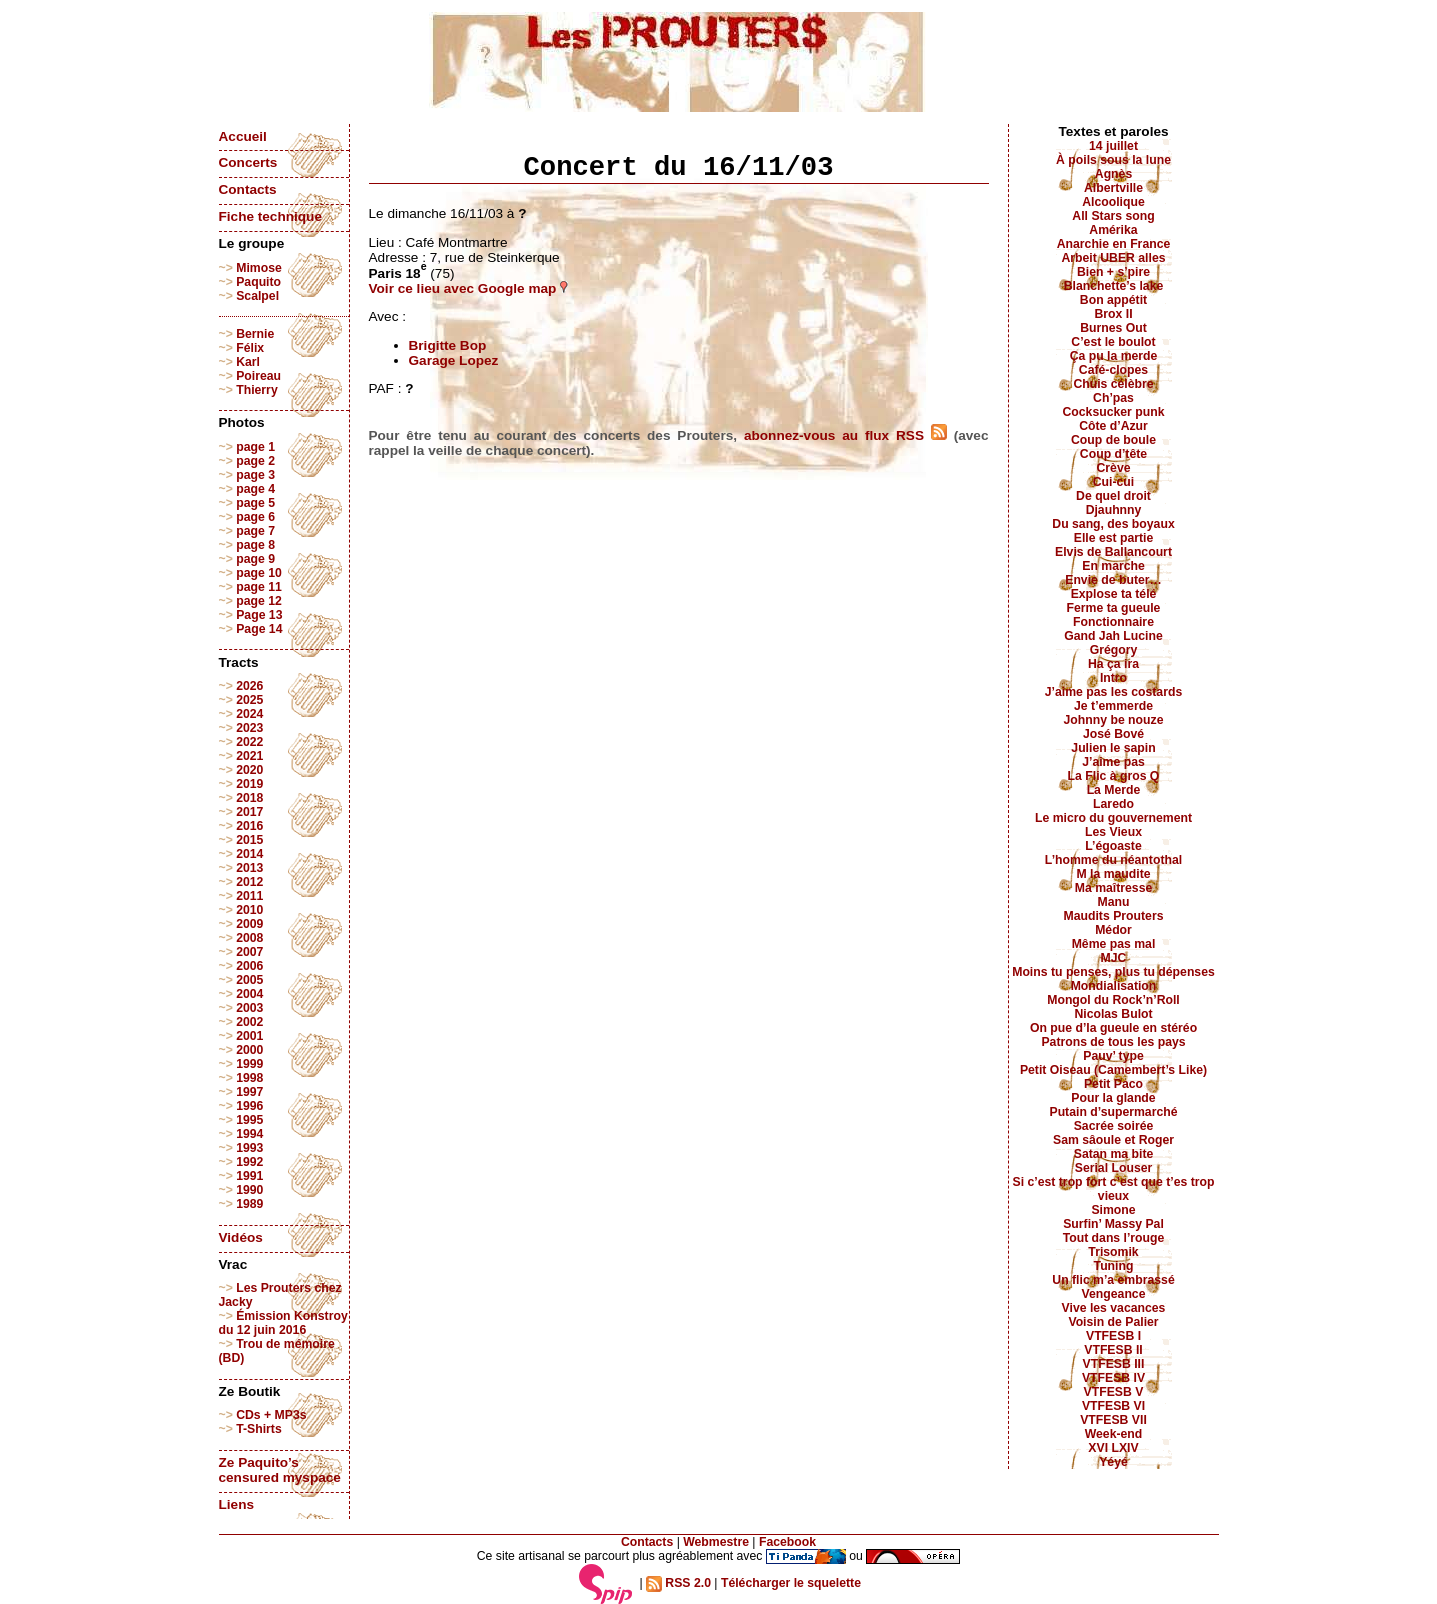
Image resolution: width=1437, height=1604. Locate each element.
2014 (249, 854)
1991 (249, 1176)
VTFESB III (1114, 1364)
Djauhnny (1114, 510)
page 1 (255, 447)
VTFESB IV (1113, 1378)
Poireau (258, 376)
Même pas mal (1114, 944)
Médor (1113, 930)
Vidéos (241, 1237)
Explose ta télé (1114, 594)
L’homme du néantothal (1113, 860)
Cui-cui (1113, 482)
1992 (249, 1162)
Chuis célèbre (1113, 384)
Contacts (248, 189)
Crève (1113, 468)
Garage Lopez (454, 360)
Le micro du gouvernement (1113, 818)
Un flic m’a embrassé (1113, 1280)
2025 (249, 700)
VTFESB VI (1113, 1406)
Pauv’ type (1113, 1056)
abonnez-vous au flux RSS (845, 435)
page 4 (255, 489)
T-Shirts (259, 1429)
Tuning (1114, 1266)
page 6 (255, 517)
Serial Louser (1114, 1168)
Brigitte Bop (448, 345)
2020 (249, 770)
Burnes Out (1113, 328)
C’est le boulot (1113, 342)
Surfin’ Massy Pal (1113, 1224)
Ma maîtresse (1114, 888)
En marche (1113, 566)
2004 (249, 994)
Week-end (1114, 1434)
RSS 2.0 (678, 1583)
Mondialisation (1114, 986)
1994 (249, 1134)
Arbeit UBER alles (1113, 258)
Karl (248, 362)
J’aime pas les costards (1113, 692)
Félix (250, 348)
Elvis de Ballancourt (1113, 552)
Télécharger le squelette (791, 1583)
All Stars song (1113, 216)
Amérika (1113, 230)
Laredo (1113, 804)
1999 (249, 1064)
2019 (249, 784)
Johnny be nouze (1114, 720)
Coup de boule (1113, 440)
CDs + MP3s (271, 1415)
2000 (249, 1050)
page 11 (259, 587)
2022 (249, 742)
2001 (249, 1036)
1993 (249, 1148)
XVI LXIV (1113, 1448)
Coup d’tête (1113, 454)
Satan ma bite (1114, 1154)
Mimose (259, 268)
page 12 (259, 601)
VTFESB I (1113, 1336)
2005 (249, 980)
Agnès (1113, 174)
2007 (249, 952)
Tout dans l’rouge (1114, 1238)
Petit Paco (1113, 1084)
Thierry (256, 390)
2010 (249, 910)
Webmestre (716, 1542)
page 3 (255, 475)
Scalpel (257, 296)
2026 (249, 686)
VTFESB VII (1113, 1420)
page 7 (255, 531)
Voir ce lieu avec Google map (469, 288)
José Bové (1113, 734)
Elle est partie (1114, 538)
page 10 (259, 573)
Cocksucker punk (1114, 412)
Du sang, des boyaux (1113, 524)
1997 (249, 1092)
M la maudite (1113, 874)
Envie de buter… (1113, 580)
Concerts (248, 162)
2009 (249, 924)
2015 (249, 840)
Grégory (1114, 650)
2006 (249, 966)
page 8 (255, 545)
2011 (249, 896)
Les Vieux (1113, 832)
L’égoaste (1113, 846)
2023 (249, 728)
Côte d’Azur (1113, 426)
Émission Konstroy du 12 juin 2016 (283, 1323)
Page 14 (259, 629)
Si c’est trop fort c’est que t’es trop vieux (1114, 1189)
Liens (237, 1504)
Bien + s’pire (1113, 272)
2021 (249, 756)
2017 (249, 812)
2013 (249, 868)
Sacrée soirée (1114, 1126)
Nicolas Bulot (1113, 1014)
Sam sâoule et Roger (1113, 1140)
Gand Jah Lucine (1113, 636)
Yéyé (1113, 1462)
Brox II (1113, 314)
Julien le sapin (1113, 748)
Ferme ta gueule (1114, 608)
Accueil (243, 136)
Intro (1113, 678)
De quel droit (1113, 496)
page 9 (255, 559)
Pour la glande (1113, 1098)
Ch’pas (1113, 398)
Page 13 (259, 615)
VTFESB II (1113, 1350)
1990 (249, 1190)
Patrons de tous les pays (1113, 1042)
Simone (1113, 1210)
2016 (249, 826)
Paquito (258, 282)
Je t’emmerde (1113, 706)
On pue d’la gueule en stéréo (1113, 1028)
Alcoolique (1113, 202)
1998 (249, 1078)
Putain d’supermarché (1113, 1112)
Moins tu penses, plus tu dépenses (1113, 972)
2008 (249, 938)
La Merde (1114, 790)
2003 (249, 1008)
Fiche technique (270, 216)
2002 (249, 1022)
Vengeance (1114, 1294)
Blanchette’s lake (1114, 286)
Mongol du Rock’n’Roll (1113, 1000)
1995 (249, 1120)
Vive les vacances (1114, 1308)
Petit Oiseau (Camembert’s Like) (1113, 1070)
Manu (1114, 902)
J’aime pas (1113, 762)
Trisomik (1113, 1252)
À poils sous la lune (1113, 160)
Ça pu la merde (1114, 356)
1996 (249, 1106)
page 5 (255, 503)
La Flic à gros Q (1114, 776)
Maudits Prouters (1114, 916)
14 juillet (1113, 146)
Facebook (787, 1542)
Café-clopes (1113, 370)
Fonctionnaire (1113, 622)
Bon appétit (1113, 300)
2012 (249, 882)
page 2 (255, 461)
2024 (249, 714)
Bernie (255, 334)
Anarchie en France (1114, 244)
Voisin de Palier (1113, 1322)
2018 (249, 798)
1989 (249, 1204)
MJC (1114, 958)
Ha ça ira (1113, 664)
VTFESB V (1114, 1392)
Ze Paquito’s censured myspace (280, 1470)
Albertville (1113, 188)
